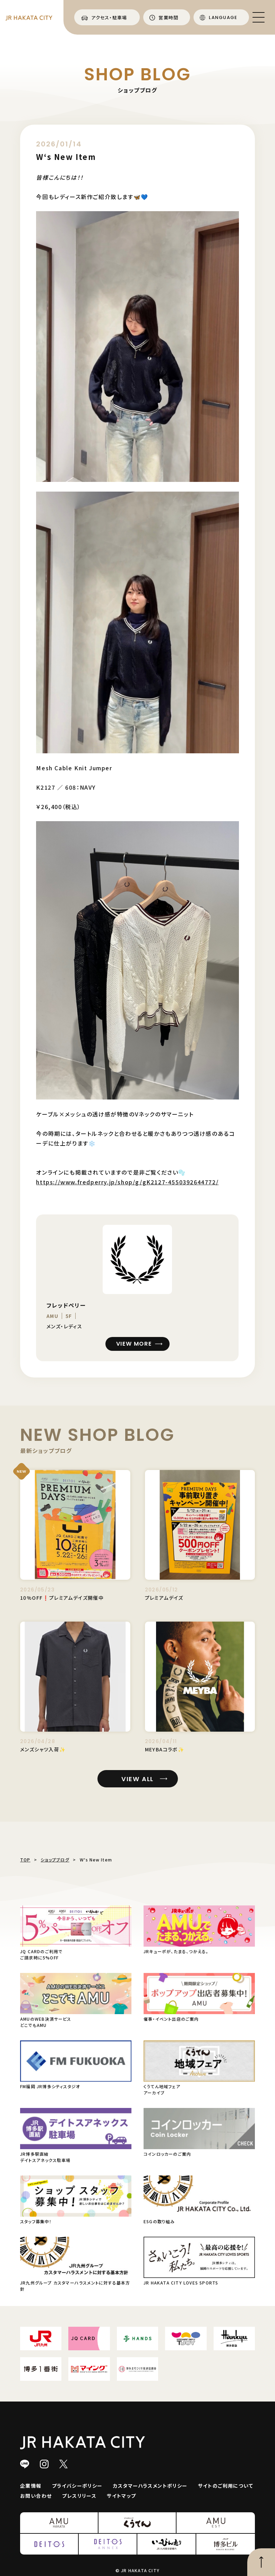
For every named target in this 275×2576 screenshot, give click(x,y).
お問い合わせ (36, 2495)
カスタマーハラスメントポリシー (150, 2485)
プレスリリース (79, 2495)
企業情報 (31, 2485)
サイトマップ (121, 2495)
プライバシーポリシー (77, 2485)
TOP (25, 1860)
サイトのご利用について (225, 2485)
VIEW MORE (134, 1344)
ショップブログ (55, 1860)
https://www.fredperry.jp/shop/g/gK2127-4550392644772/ (127, 1182)
